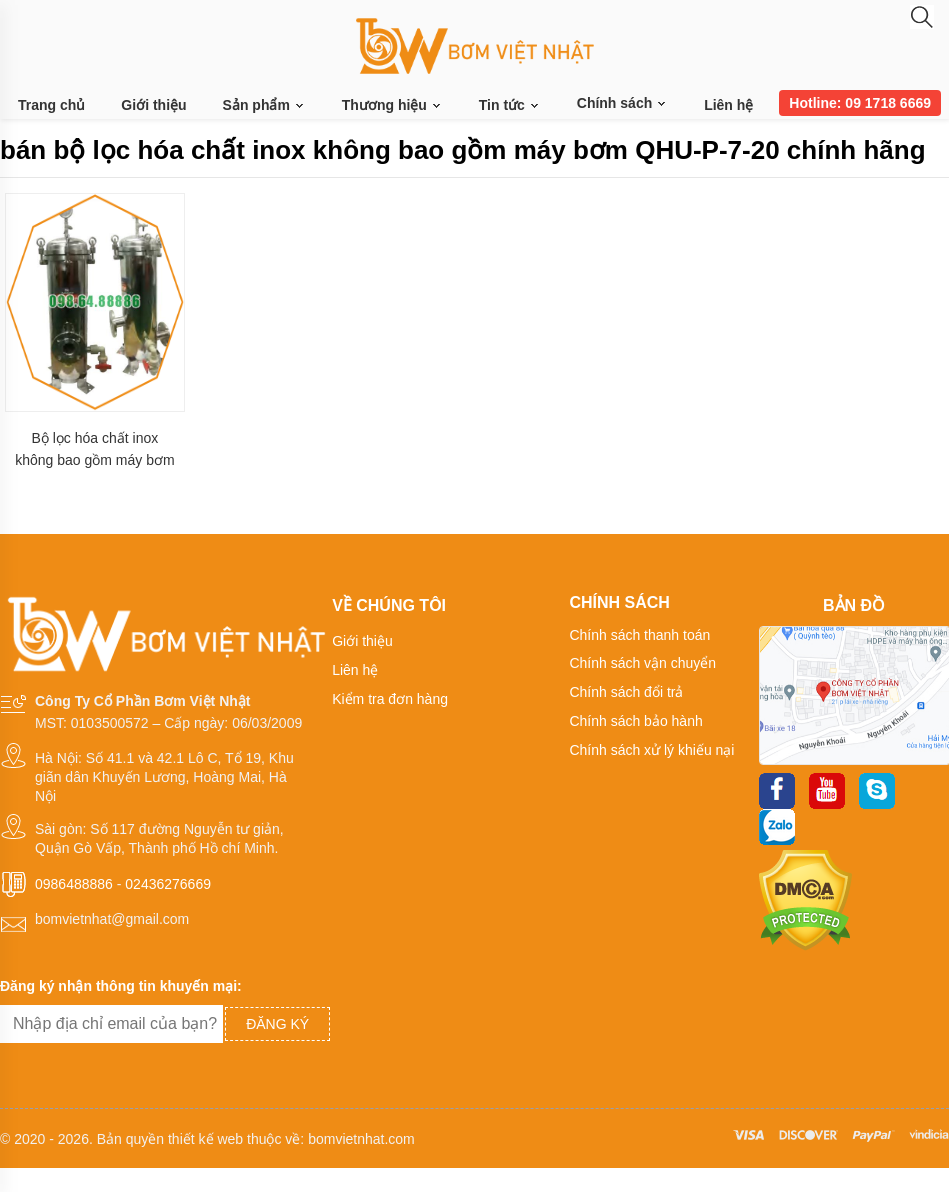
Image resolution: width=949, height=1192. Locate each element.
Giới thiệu (153, 105)
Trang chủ (51, 105)
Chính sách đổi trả (626, 692)
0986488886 (74, 884)
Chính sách (622, 103)
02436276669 (168, 884)
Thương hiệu (392, 105)
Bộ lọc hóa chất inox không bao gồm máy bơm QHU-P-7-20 (94, 449)
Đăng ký (277, 1024)
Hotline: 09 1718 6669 (860, 103)
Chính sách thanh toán (639, 635)
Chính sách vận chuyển (642, 663)
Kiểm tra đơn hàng (390, 699)
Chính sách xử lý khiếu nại (651, 750)
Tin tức (510, 105)
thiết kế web (205, 1139)
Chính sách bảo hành (635, 721)
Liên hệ (728, 105)
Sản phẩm (264, 105)
